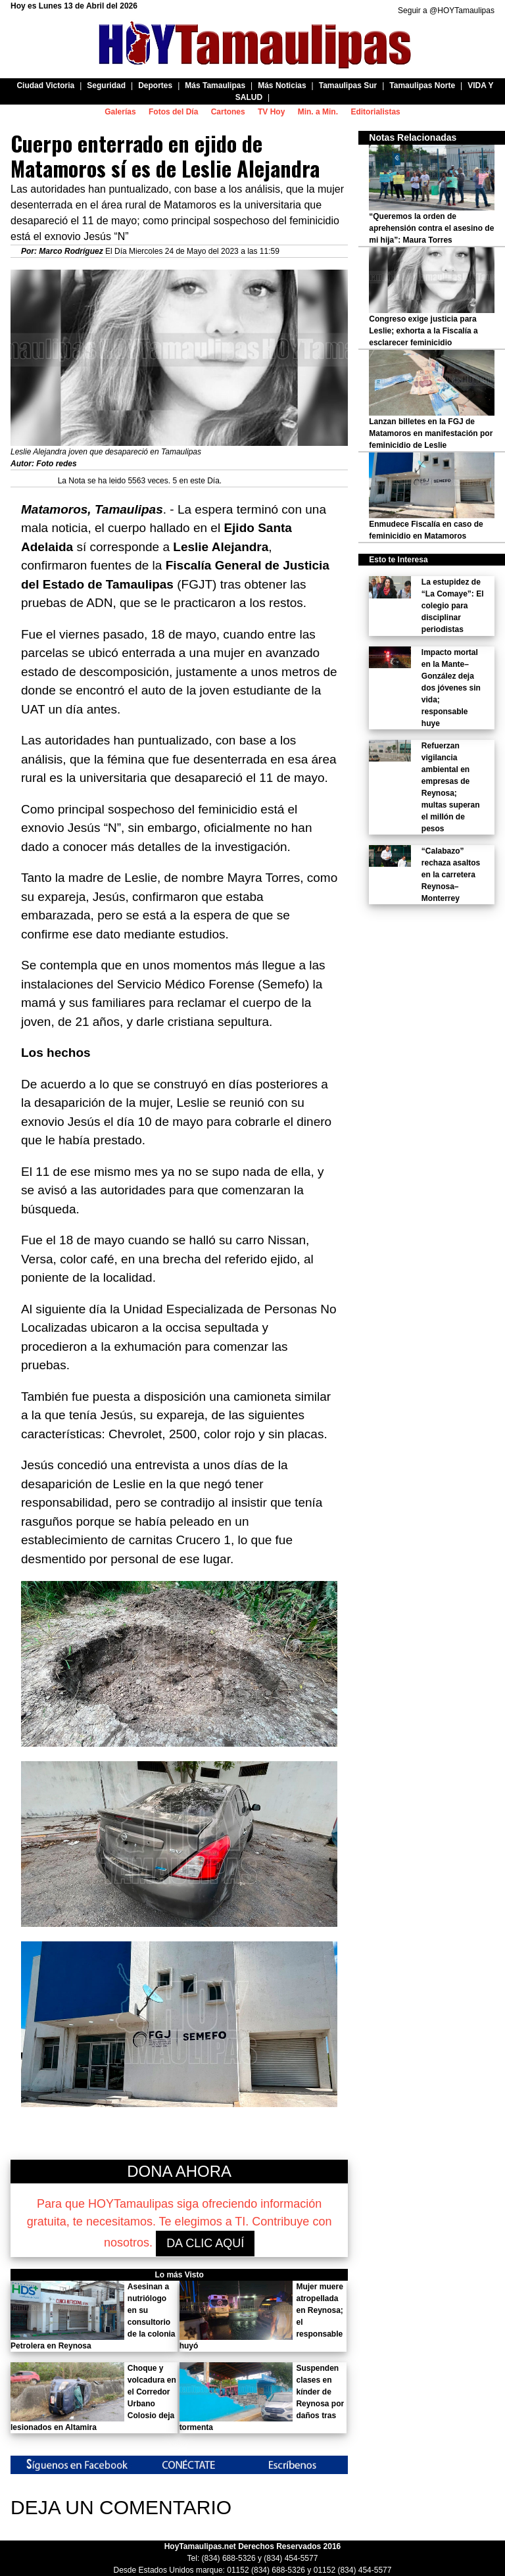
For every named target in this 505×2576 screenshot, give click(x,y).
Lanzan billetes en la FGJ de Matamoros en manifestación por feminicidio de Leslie (431, 433)
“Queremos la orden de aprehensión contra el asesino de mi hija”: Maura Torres (431, 228)
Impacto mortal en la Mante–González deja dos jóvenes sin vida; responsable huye (451, 688)
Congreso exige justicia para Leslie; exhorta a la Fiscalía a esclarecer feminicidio (423, 330)
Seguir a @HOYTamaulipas (446, 10)
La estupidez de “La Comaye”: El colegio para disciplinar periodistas (452, 605)
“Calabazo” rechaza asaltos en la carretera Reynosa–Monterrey (450, 874)
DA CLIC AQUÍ (205, 2243)
